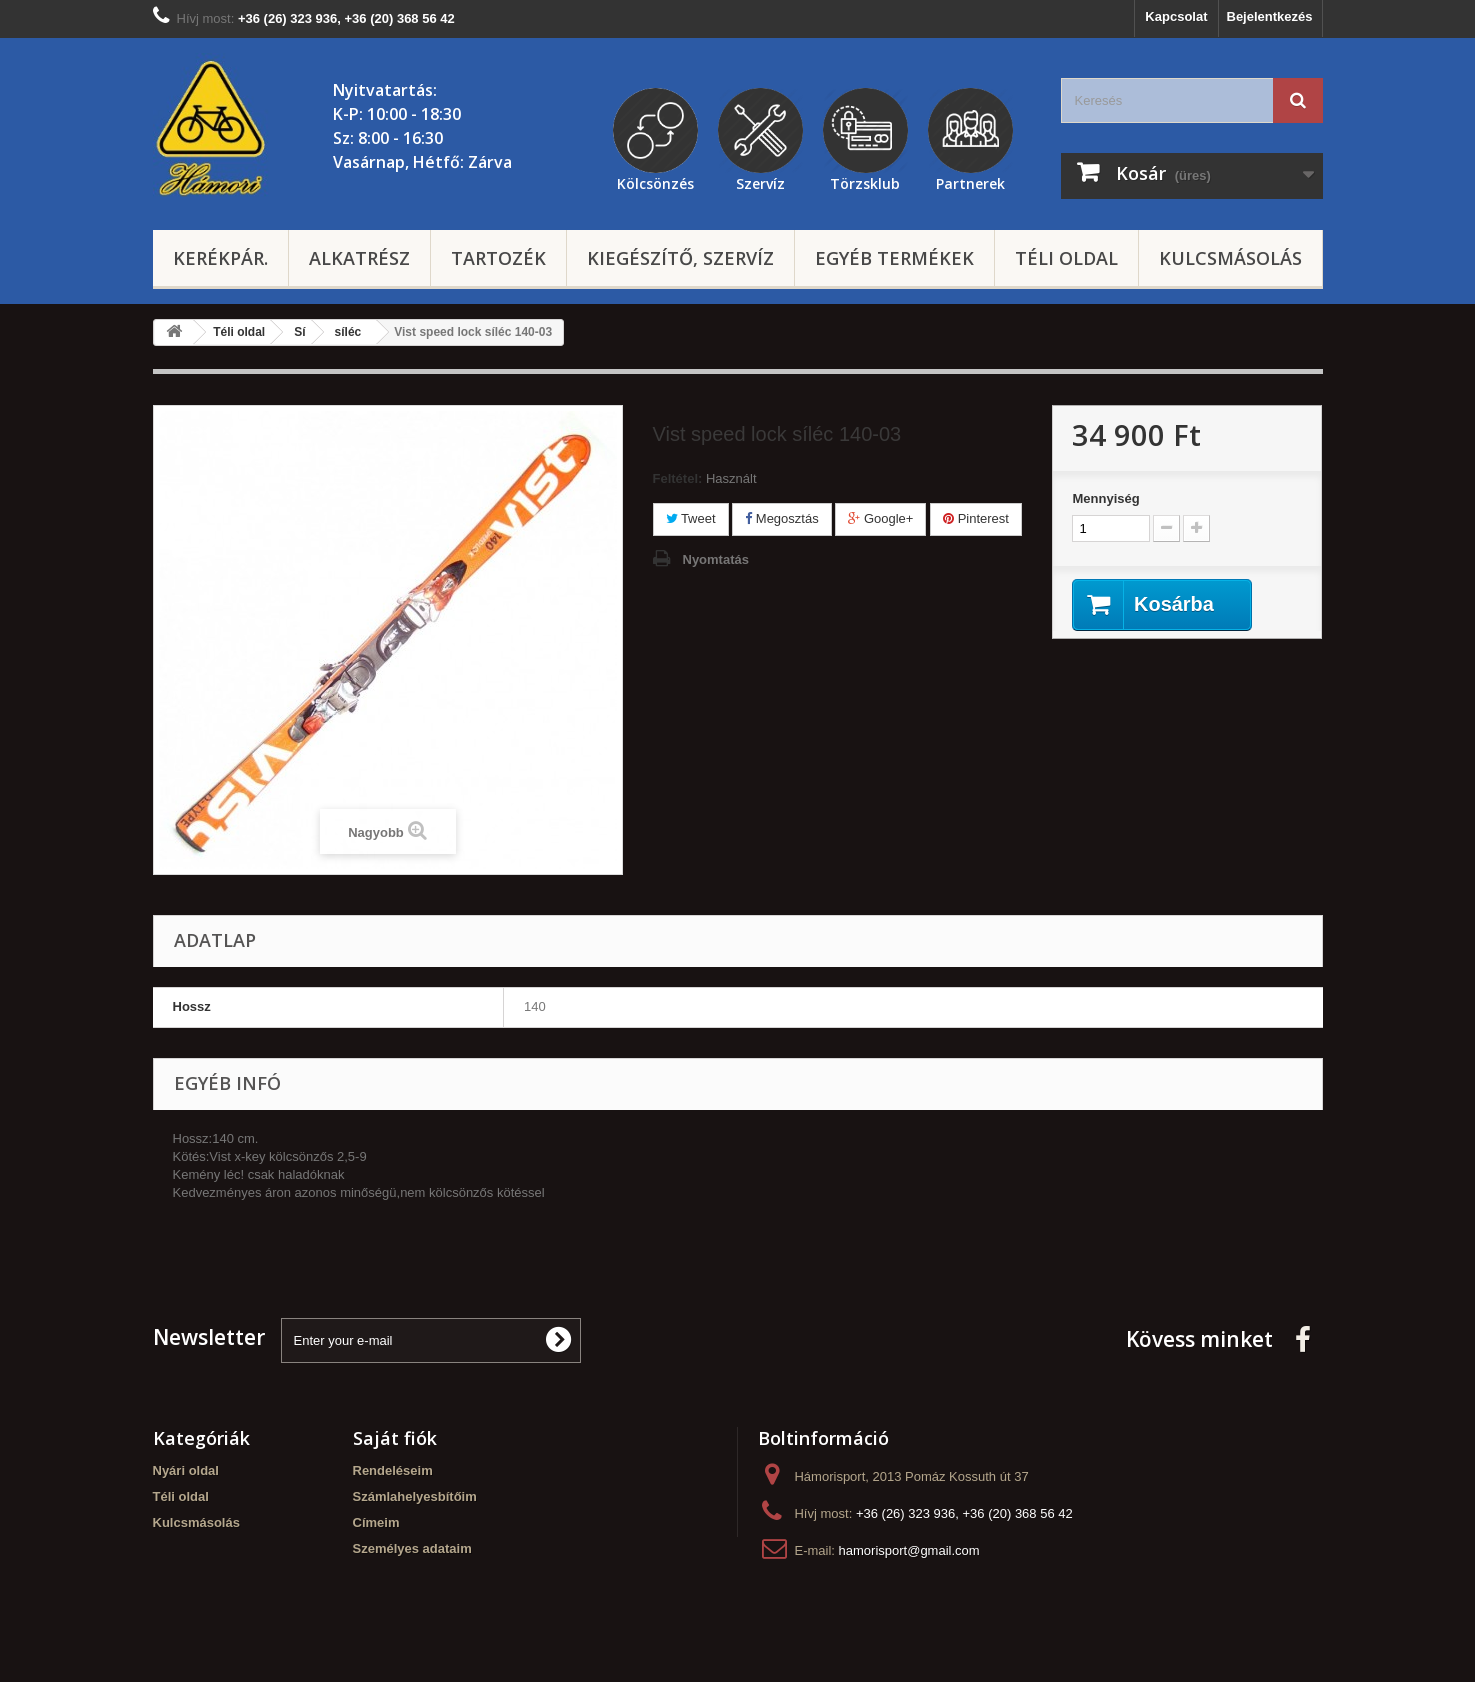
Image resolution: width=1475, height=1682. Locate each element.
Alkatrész (359, 258)
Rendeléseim (393, 1470)
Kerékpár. (220, 258)
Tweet (691, 518)
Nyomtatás (716, 559)
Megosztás (781, 518)
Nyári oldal (186, 1470)
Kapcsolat (1176, 16)
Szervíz (760, 181)
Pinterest (976, 518)
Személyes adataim (412, 1548)
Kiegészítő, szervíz (680, 258)
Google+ (880, 518)
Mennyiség (1105, 498)
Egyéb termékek (894, 258)
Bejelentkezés (1270, 16)
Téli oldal (1066, 258)
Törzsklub (865, 181)
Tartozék (498, 258)
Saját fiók (395, 1438)
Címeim (376, 1522)
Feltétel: (678, 478)
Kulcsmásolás (1230, 258)
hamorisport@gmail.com (909, 1550)
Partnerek (970, 181)
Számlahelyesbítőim (415, 1496)
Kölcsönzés (655, 181)
